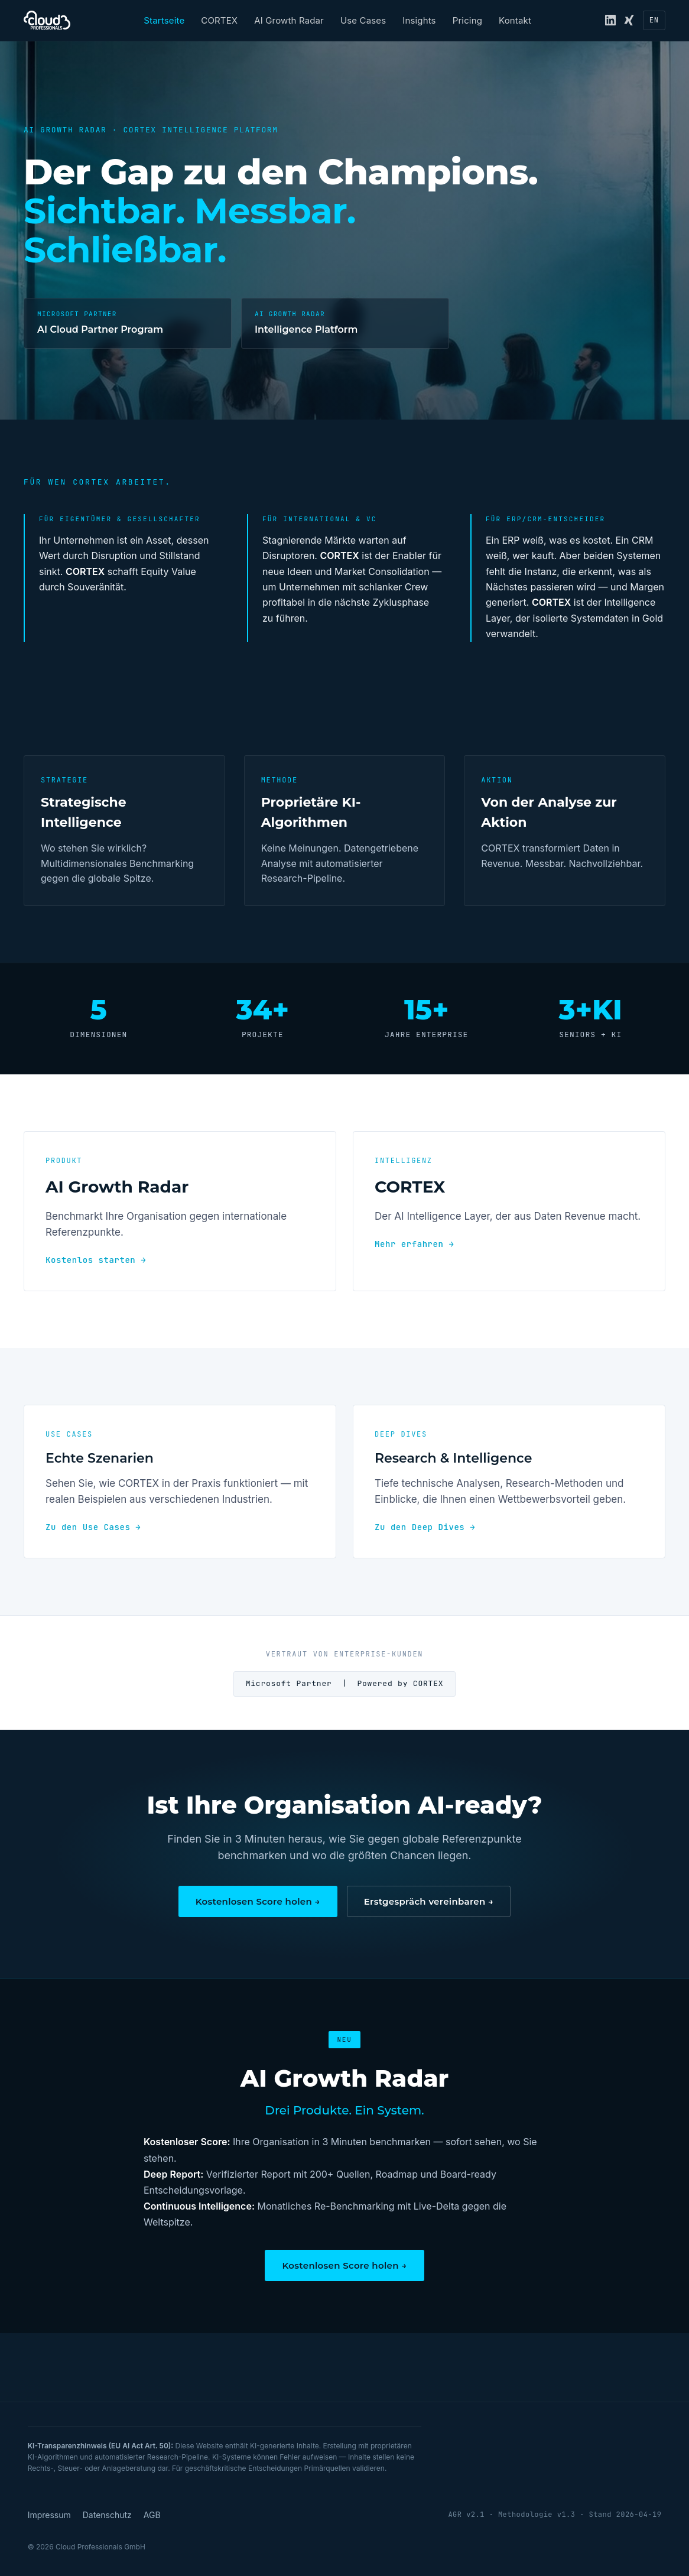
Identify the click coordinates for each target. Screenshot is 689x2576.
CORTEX (219, 20)
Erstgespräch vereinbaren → (429, 1901)
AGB (152, 2515)
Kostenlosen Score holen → (258, 1901)
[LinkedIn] (610, 20)
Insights (419, 20)
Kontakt (515, 20)
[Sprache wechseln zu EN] (654, 20)
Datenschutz (107, 2515)
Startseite (164, 20)
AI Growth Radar (289, 20)
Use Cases (363, 20)
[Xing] (629, 20)
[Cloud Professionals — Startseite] (47, 20)
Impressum (49, 2515)
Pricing (467, 20)
